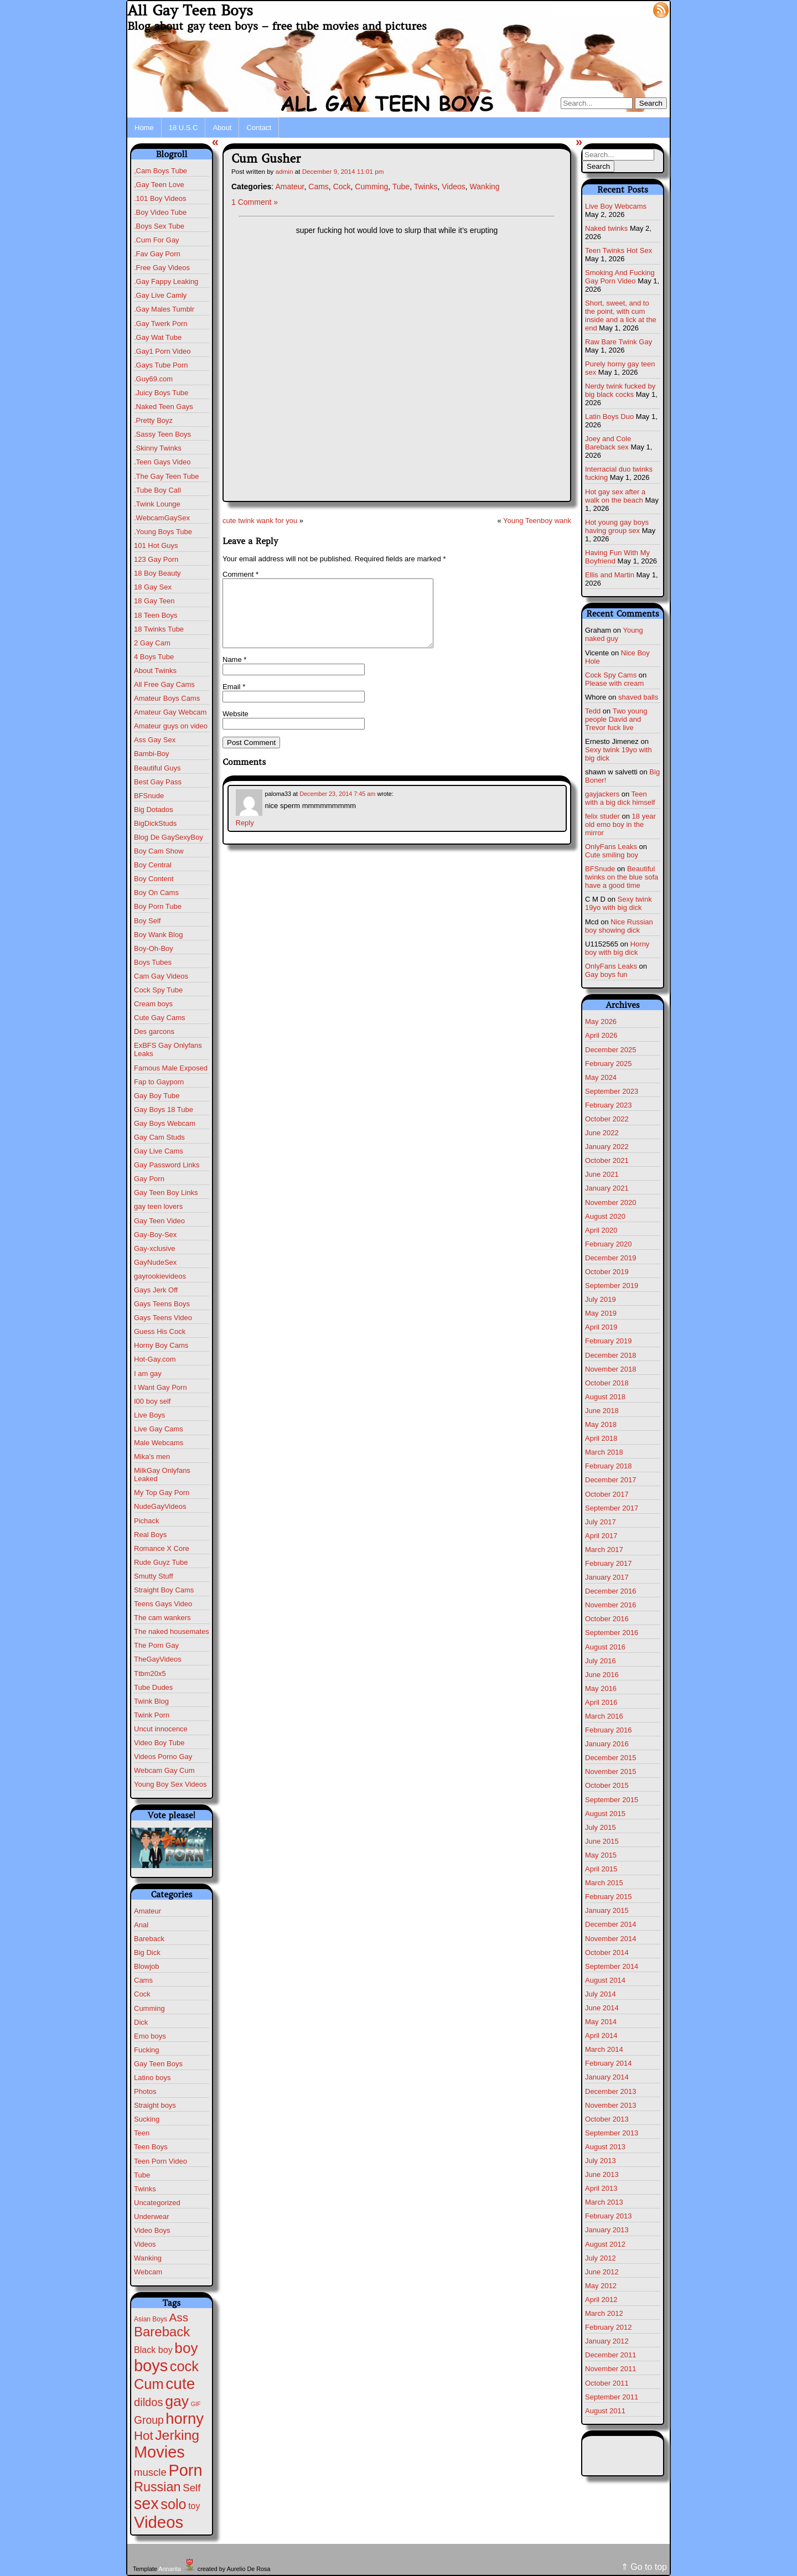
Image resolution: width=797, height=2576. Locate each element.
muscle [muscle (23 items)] (150, 2472)
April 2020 (601, 1230)
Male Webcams (158, 1443)
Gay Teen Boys (158, 2064)
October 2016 (607, 1619)
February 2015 (608, 1896)
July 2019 (600, 1299)
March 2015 (604, 1883)
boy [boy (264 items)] (186, 2348)
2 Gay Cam (152, 643)
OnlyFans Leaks (611, 846)
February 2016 (608, 1730)
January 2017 (607, 1577)
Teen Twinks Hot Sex (618, 250)
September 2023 (611, 1091)
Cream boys (153, 1004)
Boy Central (153, 865)
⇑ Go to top (644, 2567)
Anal (141, 1925)
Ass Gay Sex (154, 740)
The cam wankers (162, 1617)
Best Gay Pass (158, 782)
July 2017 (600, 1522)
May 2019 (601, 1313)
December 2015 (610, 1757)
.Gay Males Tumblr (164, 309)
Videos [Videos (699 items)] (158, 2522)
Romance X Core (161, 1548)
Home (144, 127)
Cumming (149, 2008)
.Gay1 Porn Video (162, 351)
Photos (145, 2091)
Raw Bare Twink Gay (618, 342)
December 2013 (610, 2091)
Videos (145, 2244)
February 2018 (608, 1466)
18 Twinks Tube (159, 629)
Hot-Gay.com (155, 1359)
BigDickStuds (155, 823)
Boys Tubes (153, 962)
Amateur (147, 1911)
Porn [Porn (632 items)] (185, 2470)
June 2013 (602, 2174)
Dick (141, 2022)
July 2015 (600, 1827)
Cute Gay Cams (159, 1017)
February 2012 (608, 2327)
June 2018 (602, 1410)
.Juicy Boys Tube (161, 393)
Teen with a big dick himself (620, 798)
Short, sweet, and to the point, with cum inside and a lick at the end (620, 315)
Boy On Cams (156, 892)
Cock (142, 1994)
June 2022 (602, 1133)
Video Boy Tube (159, 1743)
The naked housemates (171, 1631)
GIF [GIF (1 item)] (196, 2404)
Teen (141, 2133)
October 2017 (607, 1494)
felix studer (602, 816)
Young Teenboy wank (537, 520)
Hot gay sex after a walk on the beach (615, 496)
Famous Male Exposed (171, 1068)
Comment (240, 574)
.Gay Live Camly (160, 295)
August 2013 (605, 2147)
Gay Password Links (167, 1165)
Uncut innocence (161, 1729)
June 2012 (602, 2272)
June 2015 (602, 1841)
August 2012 (605, 2244)
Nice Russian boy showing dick (619, 926)
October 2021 (607, 1160)
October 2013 (607, 2119)
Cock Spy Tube (158, 990)
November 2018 (610, 1369)
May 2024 (601, 1077)
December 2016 (610, 1591)
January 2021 (607, 1188)
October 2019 (607, 1272)
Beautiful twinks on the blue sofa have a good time (621, 877)
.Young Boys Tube (163, 531)
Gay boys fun (606, 974)
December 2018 (610, 1355)
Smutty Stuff (153, 1576)
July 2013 (600, 2160)
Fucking (146, 2050)
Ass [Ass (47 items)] (179, 2317)
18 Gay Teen (154, 601)
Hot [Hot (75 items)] (143, 2436)
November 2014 (610, 1938)
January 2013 (607, 2230)
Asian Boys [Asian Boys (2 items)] (150, 2319)
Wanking (148, 2258)
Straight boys (155, 2105)
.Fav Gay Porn (157, 254)
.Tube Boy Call (157, 490)
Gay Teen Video (159, 1221)
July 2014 (600, 1994)
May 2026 (601, 1021)
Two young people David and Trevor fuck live (616, 719)
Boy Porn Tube (158, 906)
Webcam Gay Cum (164, 1770)
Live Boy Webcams (615, 206)
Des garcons (154, 1031)
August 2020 (605, 1216)
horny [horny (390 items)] (184, 2418)
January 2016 (607, 1744)
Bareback (149, 1938)
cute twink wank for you (259, 520)
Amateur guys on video (171, 726)
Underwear (151, 2216)
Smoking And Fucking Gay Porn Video (620, 276)
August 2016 (605, 1647)
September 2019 (611, 1285)
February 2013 (608, 2216)
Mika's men (152, 1456)
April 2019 (601, 1327)
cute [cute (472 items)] (180, 2383)
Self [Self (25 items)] (191, 2488)
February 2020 (608, 1244)
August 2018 (605, 1397)
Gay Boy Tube (156, 1096)
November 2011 (610, 2369)
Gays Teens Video (163, 1317)
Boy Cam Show (159, 851)
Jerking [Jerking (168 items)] (177, 2435)
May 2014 (601, 2022)
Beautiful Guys (157, 768)
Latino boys (152, 2077)
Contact (258, 127)
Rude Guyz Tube (161, 1562)
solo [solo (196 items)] (173, 2504)
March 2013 (604, 2202)
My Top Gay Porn (161, 1492)
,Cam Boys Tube (160, 171)
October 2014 (607, 1952)
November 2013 (610, 2105)
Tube (142, 2175)
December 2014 (610, 1924)
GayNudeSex (155, 1262)
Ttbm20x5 (150, 1673)
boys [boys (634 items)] (151, 2366)
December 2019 (610, 1258)
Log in (634, 9)
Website (235, 727)
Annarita (169, 2568)
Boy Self (147, 921)
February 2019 (608, 1341)
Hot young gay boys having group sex (617, 526)
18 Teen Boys (156, 615)
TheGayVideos (158, 1659)
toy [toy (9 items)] (194, 2506)
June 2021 (602, 1174)
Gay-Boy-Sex (155, 1234)
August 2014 (605, 1980)
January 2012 (607, 2341)
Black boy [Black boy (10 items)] (153, 2350)
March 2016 (604, 1716)
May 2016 (601, 1688)
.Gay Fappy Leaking (166, 281)
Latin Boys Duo (609, 416)
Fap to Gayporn (159, 1082)
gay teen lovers (158, 1206)
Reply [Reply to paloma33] (245, 836)
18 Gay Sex (153, 587)
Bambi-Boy (151, 753)
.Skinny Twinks (158, 448)
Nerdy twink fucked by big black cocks (620, 390)
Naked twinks (606, 228)
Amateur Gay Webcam (170, 712)
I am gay (148, 1373)
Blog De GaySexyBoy (168, 837)
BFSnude (149, 796)
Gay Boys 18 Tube (163, 1109)
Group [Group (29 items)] (149, 2420)
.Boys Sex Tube (159, 226)
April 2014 (601, 2035)
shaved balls (638, 697)
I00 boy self (152, 1401)
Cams (143, 1980)
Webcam (148, 2272)
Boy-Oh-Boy (153, 948)
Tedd (593, 711)
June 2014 (602, 2008)
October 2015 (607, 1785)
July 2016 (600, 1661)
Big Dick (147, 1952)
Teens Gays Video (163, 1604)
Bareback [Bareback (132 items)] (162, 2331)
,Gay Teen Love (159, 184)
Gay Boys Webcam (164, 1123)
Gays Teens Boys (162, 1304)
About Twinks (155, 670)
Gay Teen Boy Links (166, 1192)
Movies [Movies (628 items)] (159, 2452)
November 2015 (610, 1771)
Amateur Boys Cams (167, 698)
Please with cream (614, 683)
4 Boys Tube (154, 657)
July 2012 (600, 2258)
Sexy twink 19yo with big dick (618, 903)
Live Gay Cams (158, 1429)
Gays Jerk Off (156, 1290)
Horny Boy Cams (161, 1345)
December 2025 (610, 1050)
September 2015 (611, 1800)
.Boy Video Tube (160, 212)
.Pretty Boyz (153, 420)
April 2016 (601, 1702)
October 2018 (607, 1383)
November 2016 (610, 1605)
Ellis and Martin (609, 575)
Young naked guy (614, 634)
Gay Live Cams (158, 1151)
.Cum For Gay (156, 240)
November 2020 (610, 1202)
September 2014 (611, 1966)
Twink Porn (151, 1715)
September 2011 (611, 2397)
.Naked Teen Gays (163, 406)
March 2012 (604, 2313)
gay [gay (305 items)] (177, 2401)
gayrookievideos (160, 1276)
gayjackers (602, 794)
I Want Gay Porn (160, 1387)
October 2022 (607, 1119)
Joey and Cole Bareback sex (608, 442)
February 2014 (608, 2063)
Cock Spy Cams (610, 675)
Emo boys (150, 2036)
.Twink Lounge (157, 504)
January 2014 (607, 2077)
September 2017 (611, 1508)
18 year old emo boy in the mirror (620, 824)
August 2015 (605, 1813)
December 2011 (610, 2355)
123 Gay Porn (156, 559)
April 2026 (601, 1035)
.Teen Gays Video (162, 462)
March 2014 (604, 2049)
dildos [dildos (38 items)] (148, 2402)
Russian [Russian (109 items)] (157, 2487)
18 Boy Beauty (157, 573)
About (222, 127)
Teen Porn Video (160, 2161)
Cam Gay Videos (161, 976)
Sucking (146, 2119)
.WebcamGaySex (162, 518)
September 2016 (611, 1632)
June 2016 (602, 1674)
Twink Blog (151, 1701)
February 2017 (608, 1563)
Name (234, 673)
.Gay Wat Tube (158, 337)
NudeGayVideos (160, 1506)
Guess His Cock (159, 1331)
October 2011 (607, 2383)
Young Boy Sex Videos (170, 1784)
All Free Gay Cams (164, 684)
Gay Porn (149, 1179)
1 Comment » (254, 202)
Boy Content (154, 879)
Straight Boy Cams (164, 1590)
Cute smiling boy (611, 855)
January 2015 (607, 1910)
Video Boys (152, 2230)
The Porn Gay (156, 1645)
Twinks (145, 2189)
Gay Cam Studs (159, 1137)
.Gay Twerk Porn (161, 323)
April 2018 (601, 1438)
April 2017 (601, 1536)
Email (233, 700)
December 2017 (610, 1480)
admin (284, 171)
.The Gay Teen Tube (166, 476)
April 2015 (601, 1869)
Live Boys (149, 1415)
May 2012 (601, 2286)
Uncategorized (157, 2203)
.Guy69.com (153, 379)
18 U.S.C (183, 127)
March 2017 (604, 1549)
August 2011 (605, 2411)
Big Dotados (153, 809)
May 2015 (601, 1855)
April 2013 (601, 2188)
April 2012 (601, 2299)
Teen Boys (151, 2147)
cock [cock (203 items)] (184, 2366)
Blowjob (146, 1966)
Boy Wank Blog (158, 934)
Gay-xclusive (154, 1248)
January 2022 (607, 1146)
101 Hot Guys (156, 545)
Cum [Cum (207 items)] (149, 2384)
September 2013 (611, 2133)
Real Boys (150, 1534)
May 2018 (601, 1424)
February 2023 (608, 1105)
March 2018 (604, 1452)
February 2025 (608, 1063)
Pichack (146, 1521)
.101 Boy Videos (160, 198)
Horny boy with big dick (617, 948)
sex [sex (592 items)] (146, 2503)
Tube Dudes (153, 1687)
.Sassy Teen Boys (162, 434)
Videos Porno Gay (163, 1756)
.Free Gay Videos (162, 267)
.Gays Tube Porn (161, 365)
